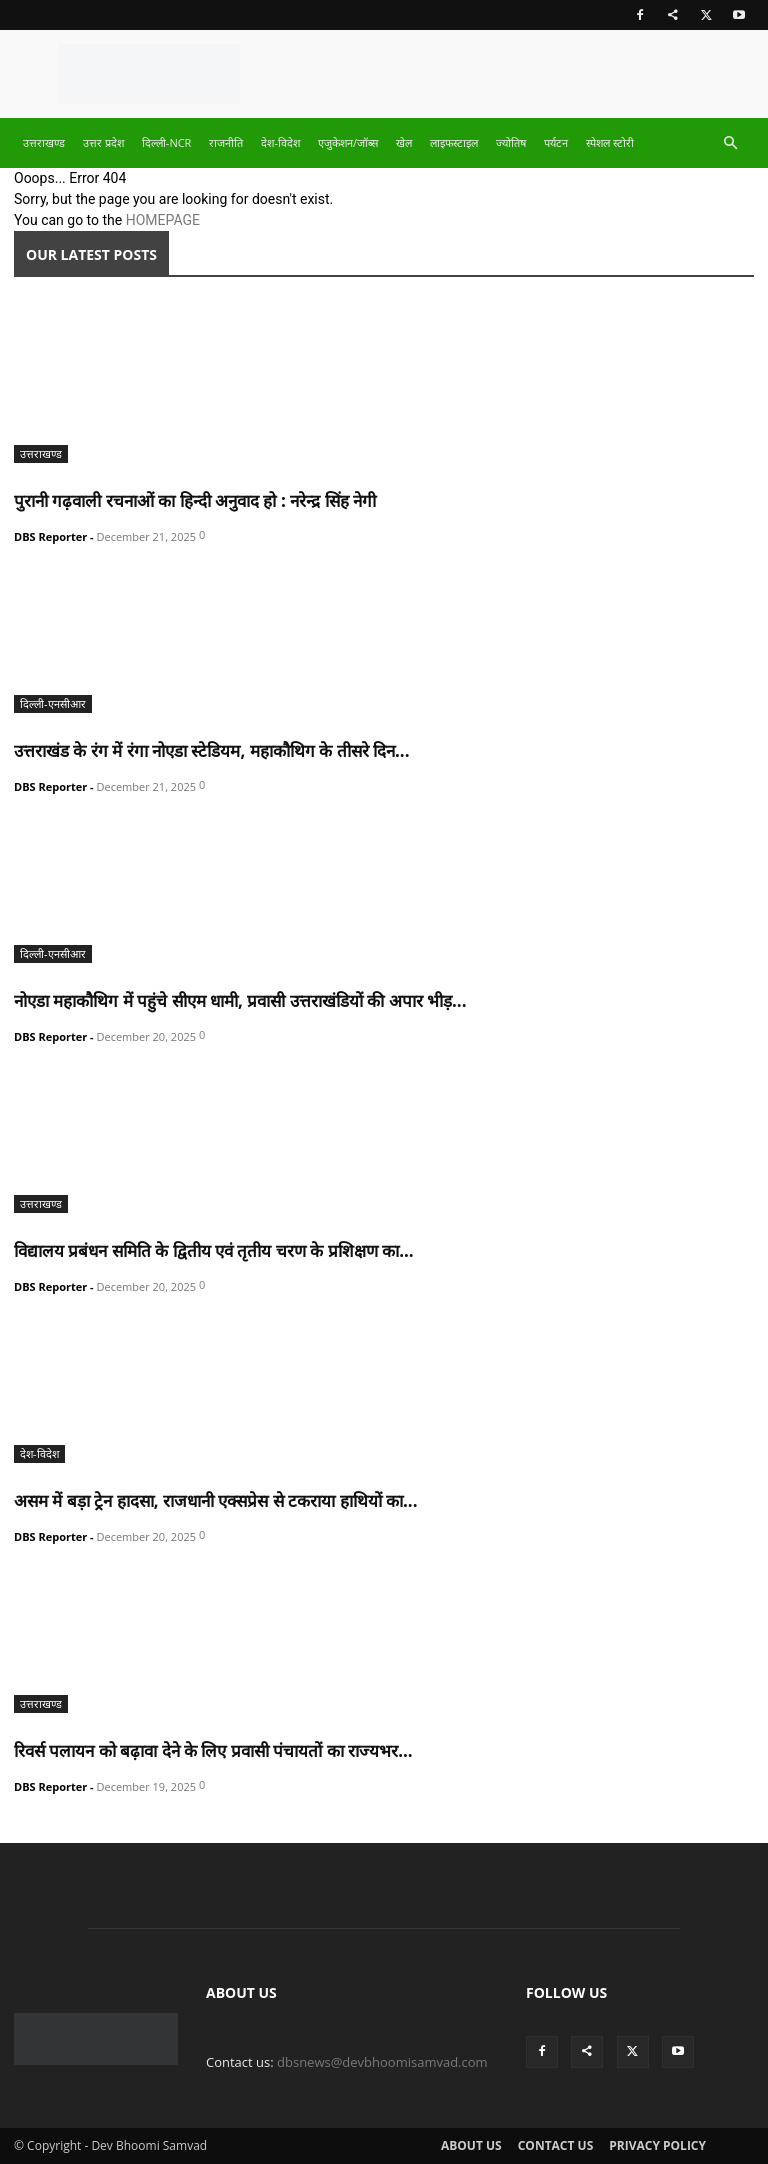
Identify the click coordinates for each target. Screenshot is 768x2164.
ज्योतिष (511, 142)
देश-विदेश (280, 142)
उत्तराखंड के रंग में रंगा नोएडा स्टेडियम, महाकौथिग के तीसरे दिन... (212, 750)
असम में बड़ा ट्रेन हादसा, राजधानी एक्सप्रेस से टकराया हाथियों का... (216, 1500)
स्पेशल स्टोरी (610, 142)
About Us (471, 2145)
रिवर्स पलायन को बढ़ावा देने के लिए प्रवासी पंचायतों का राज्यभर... (213, 1750)
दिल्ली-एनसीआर (53, 703)
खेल (404, 142)
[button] (730, 143)
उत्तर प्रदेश (103, 142)
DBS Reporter (50, 536)
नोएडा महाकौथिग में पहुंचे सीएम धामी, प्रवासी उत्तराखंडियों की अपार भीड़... (240, 1000)
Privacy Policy (657, 2145)
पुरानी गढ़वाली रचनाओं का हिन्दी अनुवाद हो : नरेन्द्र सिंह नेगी (195, 500)
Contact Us (556, 2145)
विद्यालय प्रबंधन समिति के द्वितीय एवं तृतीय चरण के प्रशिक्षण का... (214, 1250)
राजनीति (226, 142)
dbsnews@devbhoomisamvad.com (382, 2062)
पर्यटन (556, 142)
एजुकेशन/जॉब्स (348, 142)
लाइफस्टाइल (454, 142)
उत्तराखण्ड (44, 142)
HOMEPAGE (163, 220)
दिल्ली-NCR (167, 142)
